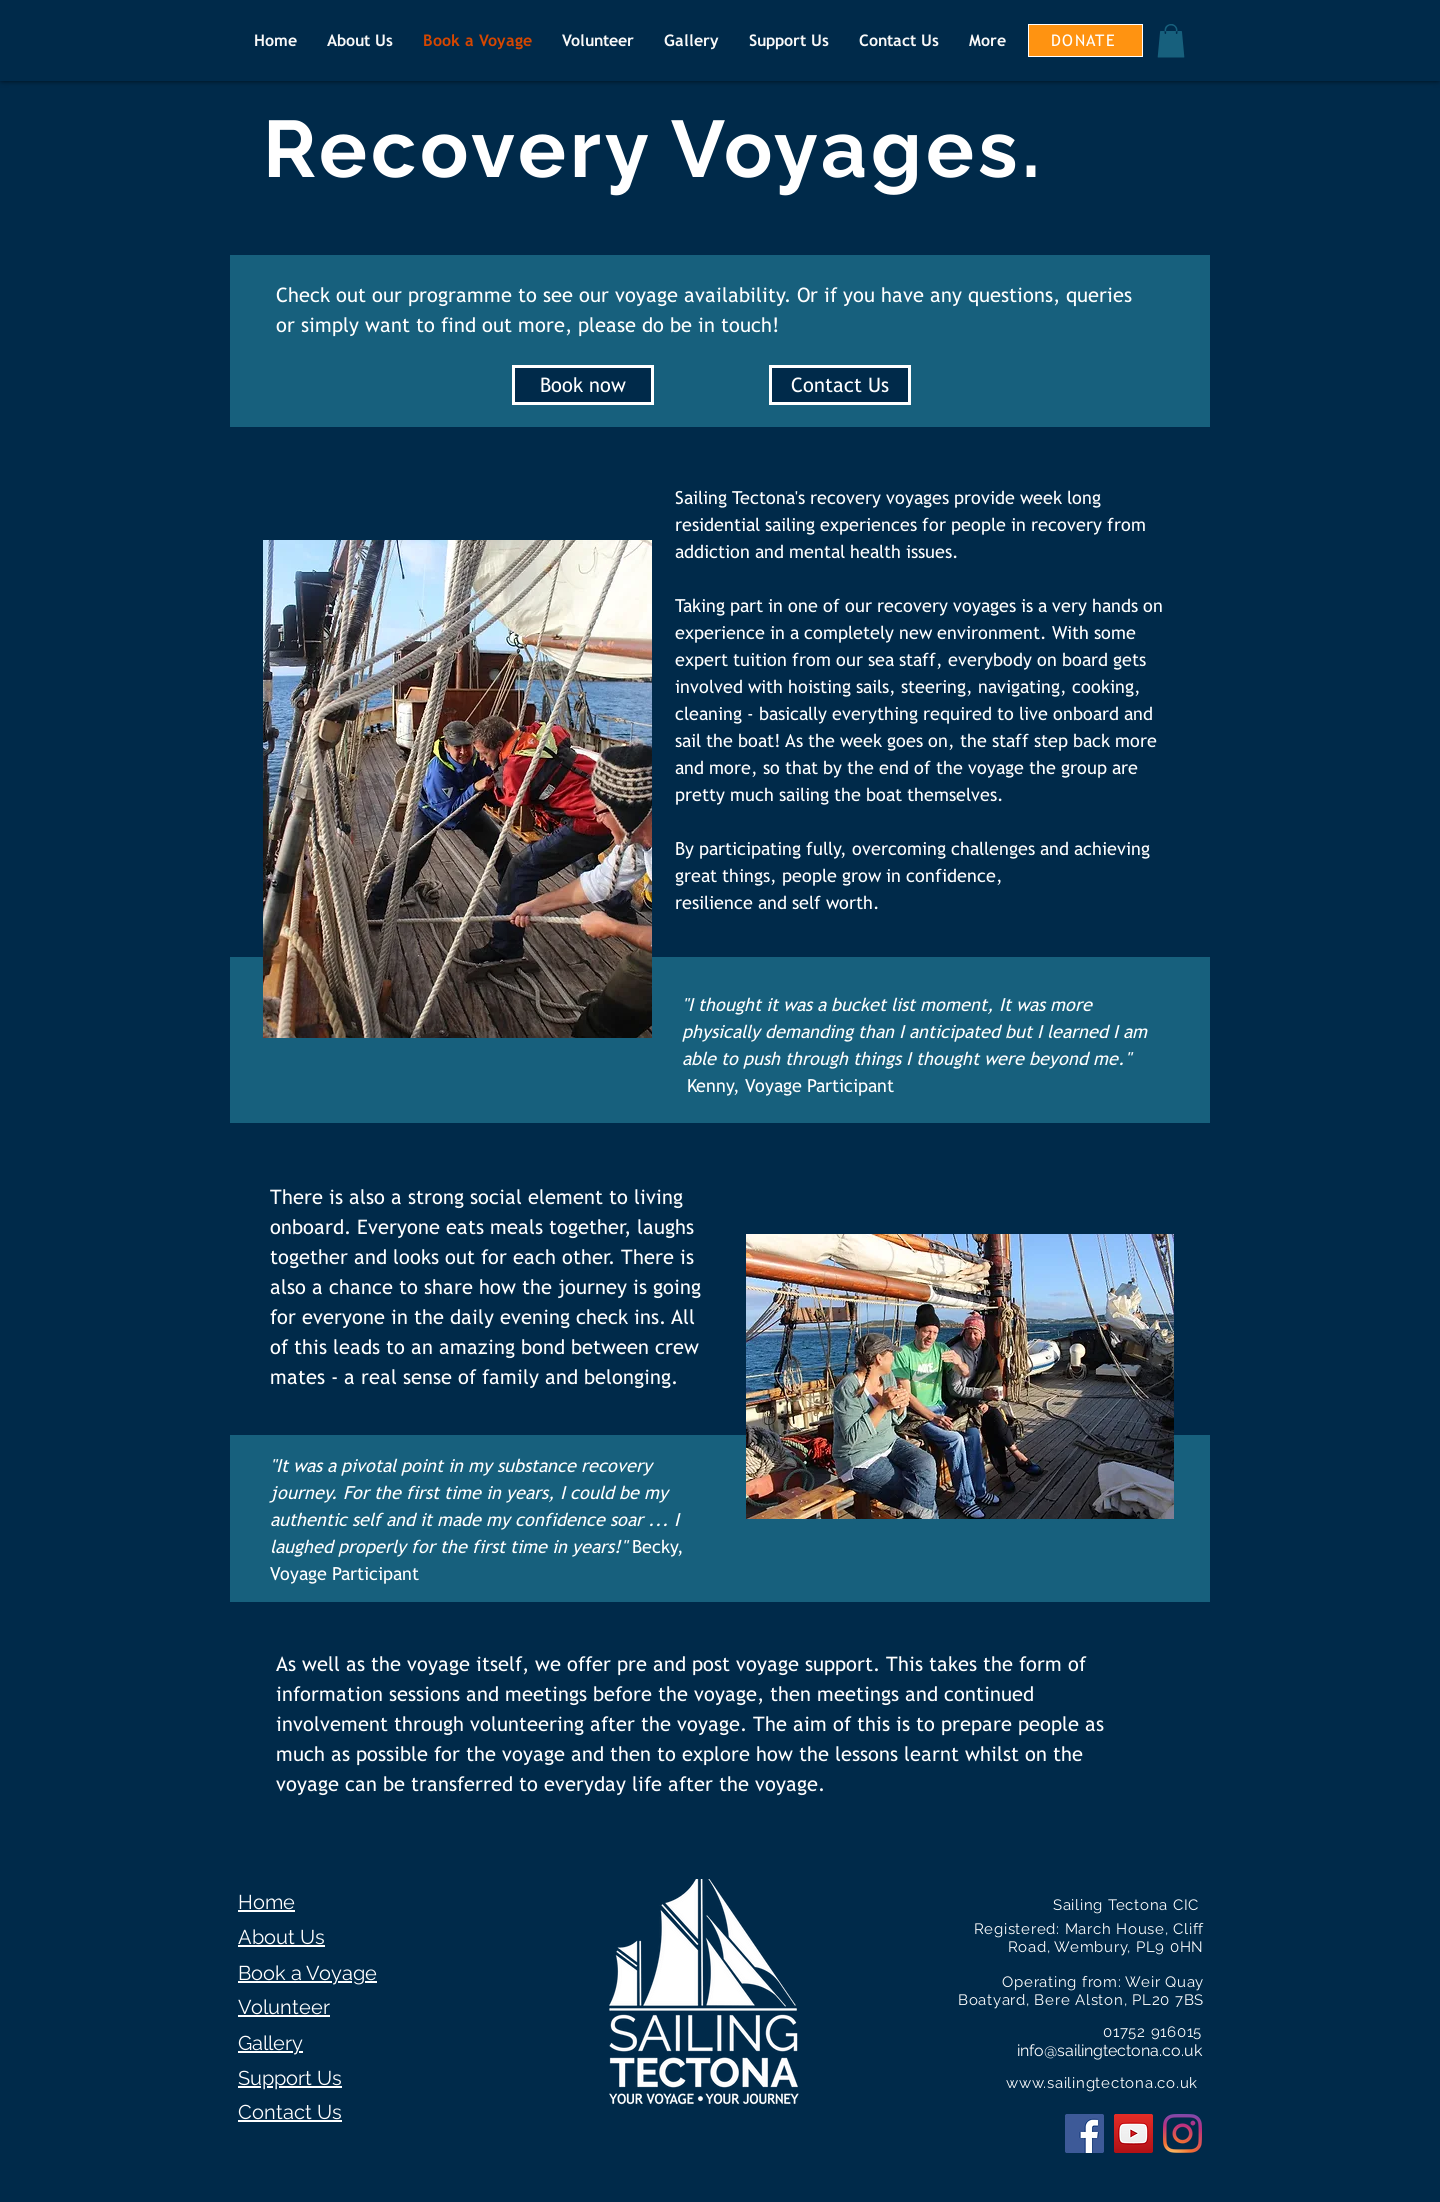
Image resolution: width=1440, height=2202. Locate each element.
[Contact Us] (840, 385)
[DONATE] (1085, 40)
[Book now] (583, 385)
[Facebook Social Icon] (1084, 2133)
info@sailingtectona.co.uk (1109, 2050)
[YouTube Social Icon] (1133, 2133)
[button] (1171, 40)
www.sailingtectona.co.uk (1102, 2083)
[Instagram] (1182, 2133)
